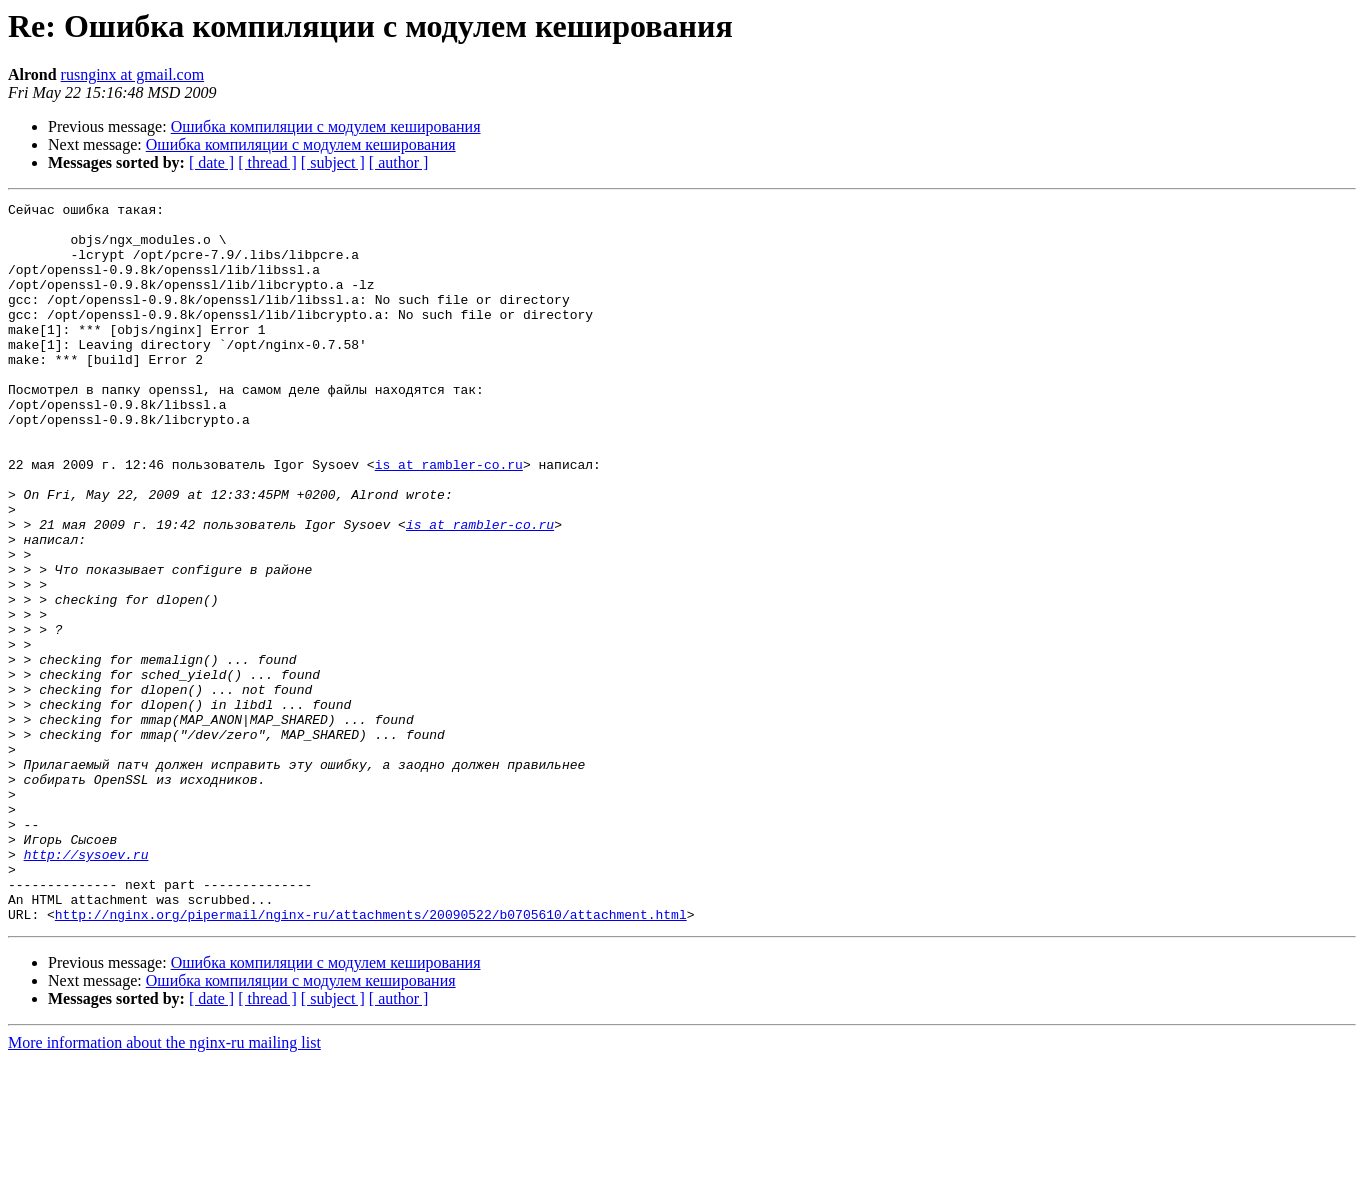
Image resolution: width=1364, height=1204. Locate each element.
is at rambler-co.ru (449, 518)
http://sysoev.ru (86, 986)
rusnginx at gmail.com (133, 74)
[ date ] (211, 162)
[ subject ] (333, 162)
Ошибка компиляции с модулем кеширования (326, 126)
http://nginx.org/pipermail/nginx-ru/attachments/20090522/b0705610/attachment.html (371, 1058)
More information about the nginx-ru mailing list (164, 1186)
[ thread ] (267, 162)
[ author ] (399, 162)
